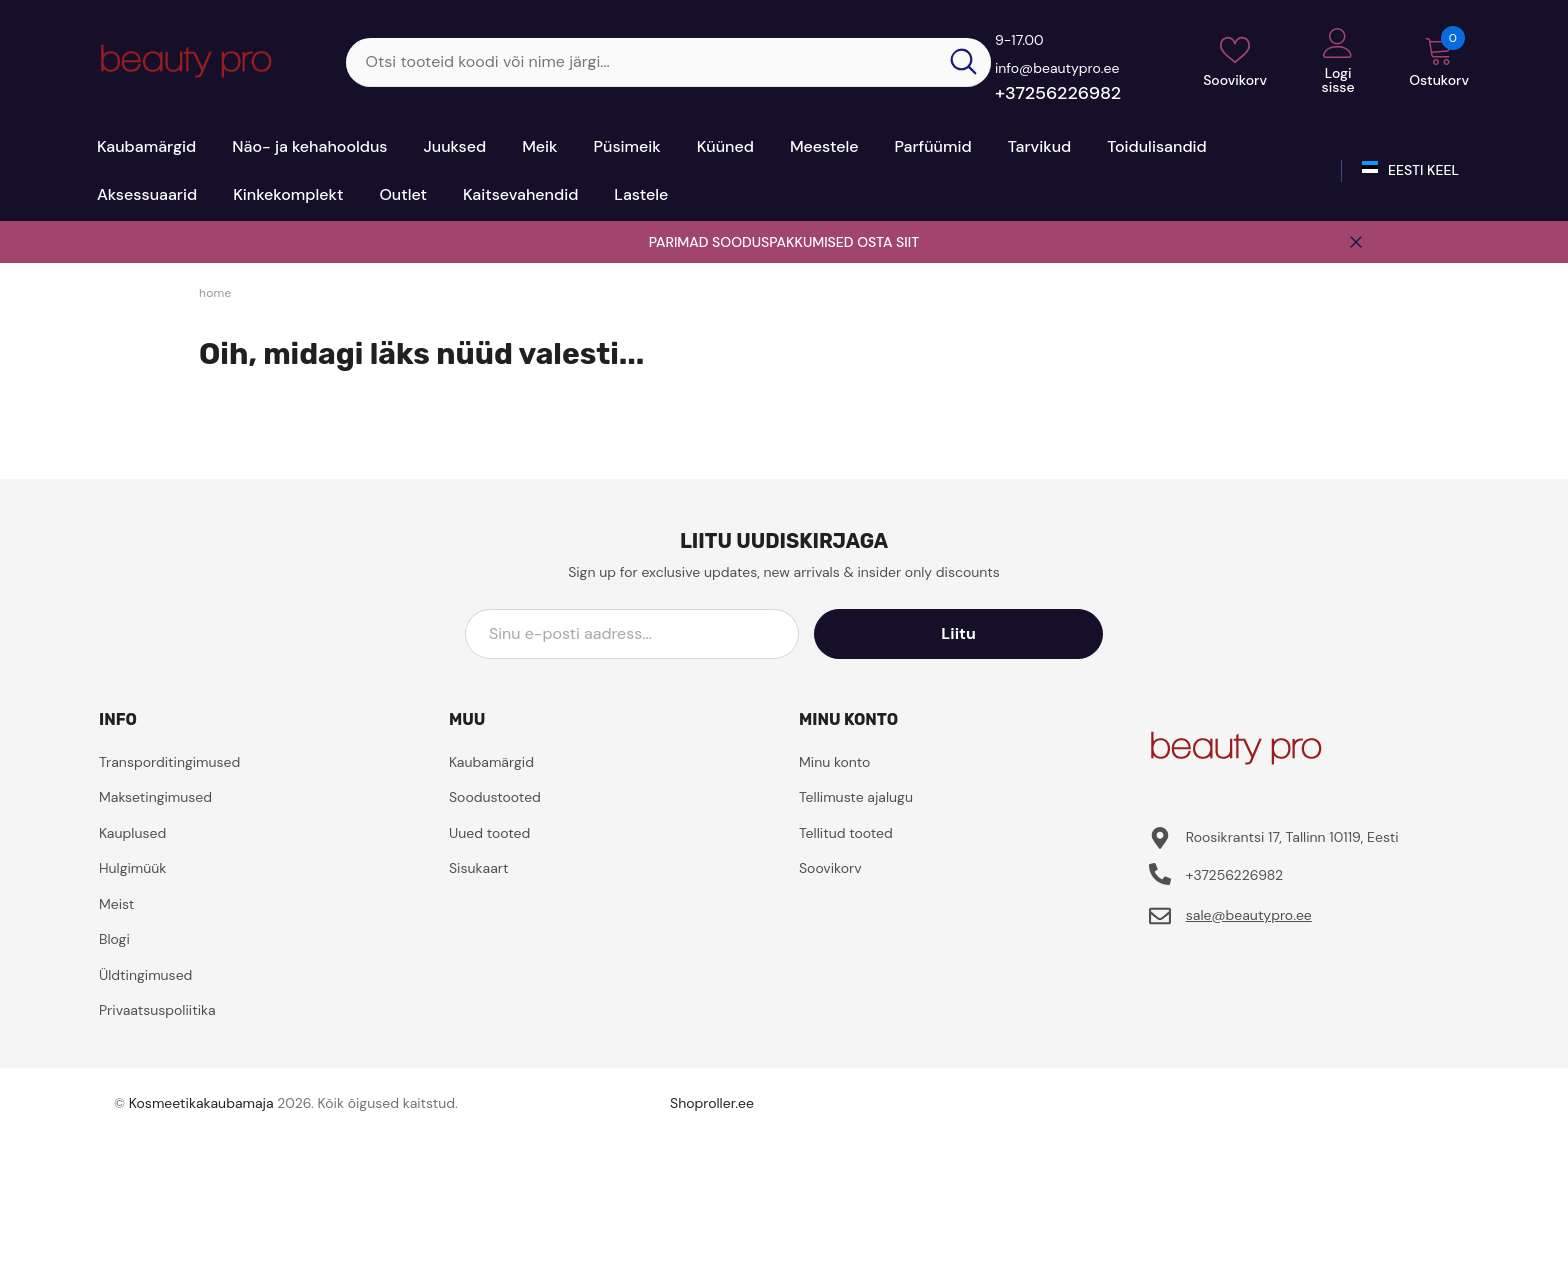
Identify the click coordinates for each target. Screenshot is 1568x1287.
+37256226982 (1058, 93)
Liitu (1013, 633)
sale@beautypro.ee (1249, 915)
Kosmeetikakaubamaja (201, 1103)
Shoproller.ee (712, 1103)
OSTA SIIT (888, 242)
